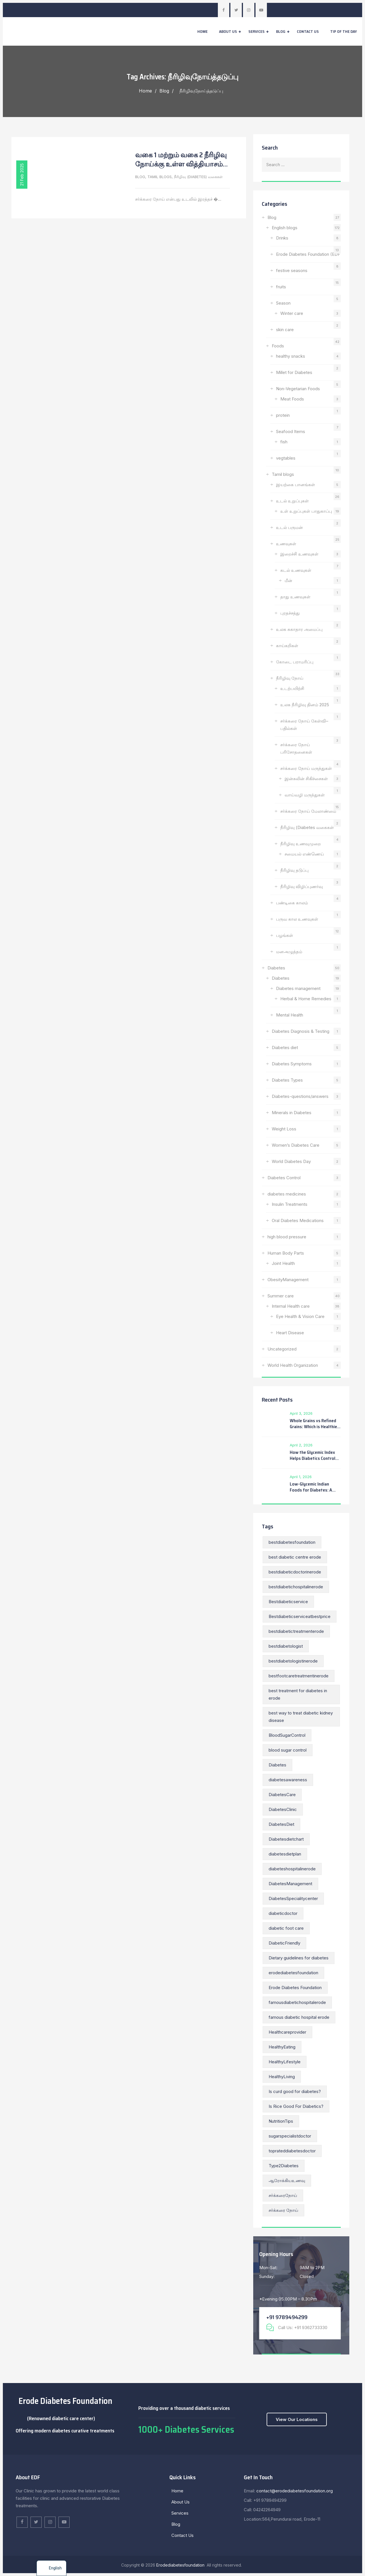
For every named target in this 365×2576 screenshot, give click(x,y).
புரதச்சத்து (290, 613)
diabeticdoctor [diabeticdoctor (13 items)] (283, 1913)
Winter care (291, 313)
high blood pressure (286, 1236)
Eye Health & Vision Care (300, 1316)
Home (202, 31)
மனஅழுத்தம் (289, 951)
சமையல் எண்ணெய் (304, 854)
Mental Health (289, 1015)
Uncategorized (282, 1349)
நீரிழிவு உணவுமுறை (300, 843)
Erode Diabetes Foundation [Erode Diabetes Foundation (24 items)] (295, 1987)
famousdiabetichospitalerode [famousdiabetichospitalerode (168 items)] (297, 2002)
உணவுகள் (286, 543)
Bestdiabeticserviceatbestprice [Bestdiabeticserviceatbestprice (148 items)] (299, 1616)
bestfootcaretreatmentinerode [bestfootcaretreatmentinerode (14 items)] (298, 1676)
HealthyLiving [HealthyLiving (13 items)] (282, 2076)
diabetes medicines (286, 1194)
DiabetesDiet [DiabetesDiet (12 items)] (281, 1824)
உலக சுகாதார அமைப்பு (299, 629)
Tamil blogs (159, 176)
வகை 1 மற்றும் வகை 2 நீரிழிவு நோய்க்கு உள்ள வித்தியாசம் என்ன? (181, 164)
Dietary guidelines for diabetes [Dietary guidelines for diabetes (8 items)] (298, 1958)
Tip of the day (343, 31)
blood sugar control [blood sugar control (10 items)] (288, 1750)
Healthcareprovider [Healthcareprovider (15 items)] (287, 2032)
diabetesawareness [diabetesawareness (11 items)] (288, 1779)
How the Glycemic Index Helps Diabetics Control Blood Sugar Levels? (312, 1455)
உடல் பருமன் (289, 527)
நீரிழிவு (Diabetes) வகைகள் (198, 176)
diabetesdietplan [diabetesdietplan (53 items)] (285, 1854)
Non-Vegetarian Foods (298, 388)
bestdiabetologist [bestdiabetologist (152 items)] (286, 1646)
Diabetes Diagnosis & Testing (300, 1031)
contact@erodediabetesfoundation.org (294, 2491)
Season (283, 303)
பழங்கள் (284, 935)
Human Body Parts (285, 1253)
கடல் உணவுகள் (295, 570)
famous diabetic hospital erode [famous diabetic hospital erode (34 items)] (299, 2017)
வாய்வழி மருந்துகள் (305, 795)
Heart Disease (290, 1332)
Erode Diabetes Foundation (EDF (308, 254)
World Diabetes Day (291, 1161)
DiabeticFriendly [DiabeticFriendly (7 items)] (284, 1943)
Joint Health (283, 1263)
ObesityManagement (288, 1279)
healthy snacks (290, 356)
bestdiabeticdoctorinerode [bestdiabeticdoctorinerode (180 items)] (295, 1572)
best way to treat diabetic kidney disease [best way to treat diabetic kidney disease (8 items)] (301, 1716)
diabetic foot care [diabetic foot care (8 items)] (286, 1928)
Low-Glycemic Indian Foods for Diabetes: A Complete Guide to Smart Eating (314, 1487)
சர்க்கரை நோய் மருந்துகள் (306, 768)
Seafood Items (290, 431)
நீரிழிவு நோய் (289, 678)
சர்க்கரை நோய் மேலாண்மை (308, 811)
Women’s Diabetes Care (295, 1145)
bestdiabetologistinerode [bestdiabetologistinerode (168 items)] (293, 1661)
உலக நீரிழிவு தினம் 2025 (304, 704)
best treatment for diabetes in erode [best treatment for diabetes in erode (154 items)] (298, 1694)
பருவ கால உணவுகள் (297, 919)
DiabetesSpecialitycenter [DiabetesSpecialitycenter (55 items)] (293, 1898)
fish (283, 441)
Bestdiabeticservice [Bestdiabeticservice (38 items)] (288, 1601)
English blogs (284, 227)
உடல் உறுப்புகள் (292, 501)
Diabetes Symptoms (292, 1063)
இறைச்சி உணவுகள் (299, 554)
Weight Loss (284, 1129)
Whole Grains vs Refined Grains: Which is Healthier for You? (314, 1424)
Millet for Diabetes (294, 372)
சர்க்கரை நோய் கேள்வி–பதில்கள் (304, 724)
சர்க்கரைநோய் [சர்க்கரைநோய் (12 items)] (283, 2195)
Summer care (280, 1296)
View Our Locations (297, 2419)
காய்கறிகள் (287, 645)
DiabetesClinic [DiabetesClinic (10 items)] (283, 1809)
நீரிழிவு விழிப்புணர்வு (301, 886)
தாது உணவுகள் (295, 596)
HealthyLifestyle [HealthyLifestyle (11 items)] (285, 2061)
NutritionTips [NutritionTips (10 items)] (281, 2121)
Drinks (282, 238)
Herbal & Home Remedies (305, 998)
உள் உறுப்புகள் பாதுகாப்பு (306, 511)
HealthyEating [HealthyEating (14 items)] (282, 2047)
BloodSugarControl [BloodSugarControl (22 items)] (287, 1735)
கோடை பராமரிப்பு (294, 662)
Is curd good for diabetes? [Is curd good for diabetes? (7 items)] (295, 2091)
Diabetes (276, 968)
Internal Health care (291, 1306)
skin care (285, 329)
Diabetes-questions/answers (300, 1096)
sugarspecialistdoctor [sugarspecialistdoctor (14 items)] (290, 2136)
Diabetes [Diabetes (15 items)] (277, 1765)
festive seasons (291, 270)
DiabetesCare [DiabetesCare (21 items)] (282, 1794)
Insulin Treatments (289, 1204)
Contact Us (308, 31)
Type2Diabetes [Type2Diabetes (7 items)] (284, 2165)
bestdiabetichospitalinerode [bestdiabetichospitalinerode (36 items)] (296, 1586)
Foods (278, 346)
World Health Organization (292, 1365)
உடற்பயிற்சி (292, 688)
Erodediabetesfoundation (181, 2565)
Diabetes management (298, 988)
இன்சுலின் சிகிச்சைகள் (306, 778)
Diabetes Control (284, 1177)
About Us (228, 31)
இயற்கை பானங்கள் (295, 484)
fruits (281, 286)
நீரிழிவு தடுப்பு (294, 870)
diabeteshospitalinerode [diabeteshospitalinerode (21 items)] (292, 1868)
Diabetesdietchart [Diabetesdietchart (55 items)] (286, 1839)
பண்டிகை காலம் (292, 902)
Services (256, 31)
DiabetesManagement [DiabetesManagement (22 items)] (290, 1883)
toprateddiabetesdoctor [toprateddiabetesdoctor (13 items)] (292, 2151)
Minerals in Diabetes (291, 1112)
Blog (280, 31)
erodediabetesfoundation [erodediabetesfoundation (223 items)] (293, 1972)
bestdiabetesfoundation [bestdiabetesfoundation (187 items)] (292, 1542)
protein (283, 415)
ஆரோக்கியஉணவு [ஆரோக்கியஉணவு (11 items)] (287, 2180)
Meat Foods (292, 399)
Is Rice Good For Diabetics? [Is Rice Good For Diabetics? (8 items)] (296, 2106)
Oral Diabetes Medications (298, 1220)
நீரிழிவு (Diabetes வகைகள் (307, 827)
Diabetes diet (285, 1047)
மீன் (288, 580)
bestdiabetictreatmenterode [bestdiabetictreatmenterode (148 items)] (296, 1631)
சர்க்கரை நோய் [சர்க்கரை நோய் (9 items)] (283, 2210)
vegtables (285, 458)
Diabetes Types (287, 1080)
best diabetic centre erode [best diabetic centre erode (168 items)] (295, 1557)
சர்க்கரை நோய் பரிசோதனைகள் (296, 748)
